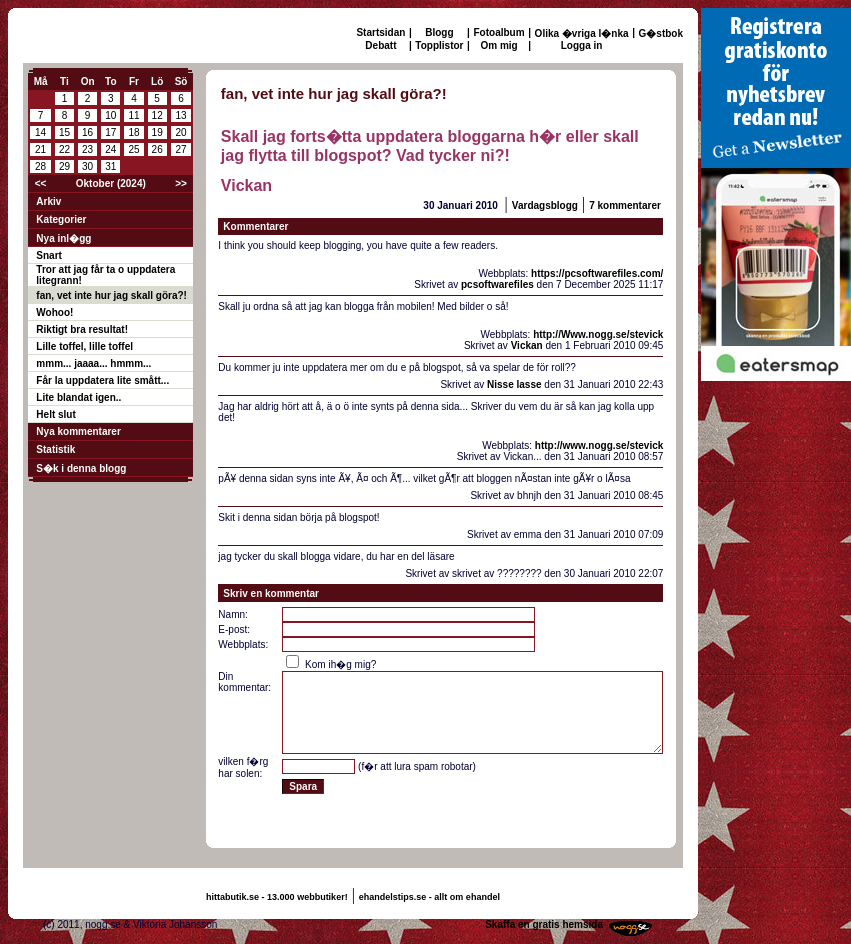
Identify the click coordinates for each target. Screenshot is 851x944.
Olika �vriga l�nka (582, 33)
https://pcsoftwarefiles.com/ (597, 273)
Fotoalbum (499, 32)
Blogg (439, 32)
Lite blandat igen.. (78, 397)
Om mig (498, 45)
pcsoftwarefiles (497, 284)
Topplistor (439, 45)
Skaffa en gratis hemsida (544, 924)
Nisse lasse (514, 384)
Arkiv (48, 201)
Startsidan (380, 32)
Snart (49, 255)
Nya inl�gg (63, 238)
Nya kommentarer (78, 431)
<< (41, 183)
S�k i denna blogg (81, 468)
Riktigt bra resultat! (82, 329)
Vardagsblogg (545, 205)
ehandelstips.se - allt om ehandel (429, 897)
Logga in (582, 45)
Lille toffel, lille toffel (84, 346)
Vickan (527, 345)
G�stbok (661, 33)
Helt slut (55, 414)
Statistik (55, 449)
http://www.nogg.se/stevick (599, 445)
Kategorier (61, 219)
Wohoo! (54, 312)
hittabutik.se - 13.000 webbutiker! (277, 897)
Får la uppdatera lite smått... (102, 380)
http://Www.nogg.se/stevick (598, 334)
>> (181, 183)
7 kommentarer (625, 205)
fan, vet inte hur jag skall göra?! (111, 295)
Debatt (380, 45)
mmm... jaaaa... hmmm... (93, 363)
